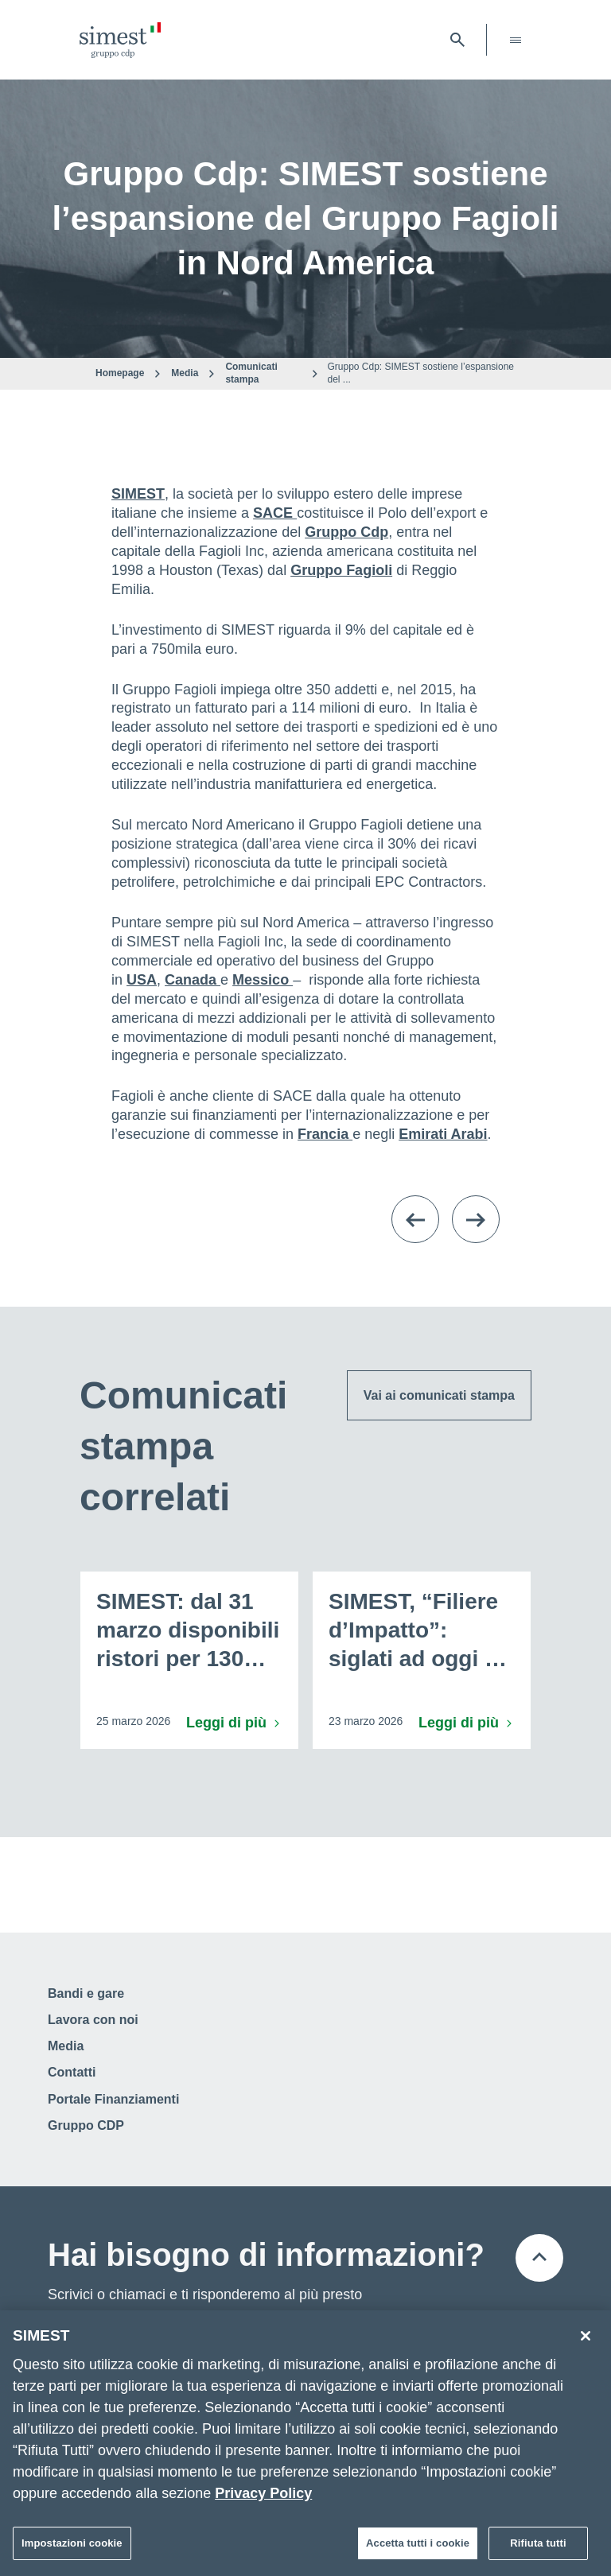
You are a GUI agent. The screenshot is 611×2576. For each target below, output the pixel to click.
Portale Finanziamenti (113, 2099)
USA (141, 980)
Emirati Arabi (443, 1134)
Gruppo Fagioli (341, 570)
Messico (262, 980)
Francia (325, 1134)
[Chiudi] (585, 2335)
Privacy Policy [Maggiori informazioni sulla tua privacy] (263, 2493)
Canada (192, 980)
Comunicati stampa (251, 373)
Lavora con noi (93, 2019)
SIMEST (138, 494)
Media (184, 373)
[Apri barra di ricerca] (457, 40)
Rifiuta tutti (538, 2543)
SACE (275, 513)
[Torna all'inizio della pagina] (539, 2258)
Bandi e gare (86, 1993)
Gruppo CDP (86, 2125)
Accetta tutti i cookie (417, 2543)
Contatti (71, 2072)
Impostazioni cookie (72, 2543)
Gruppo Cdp (346, 532)
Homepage (119, 373)
